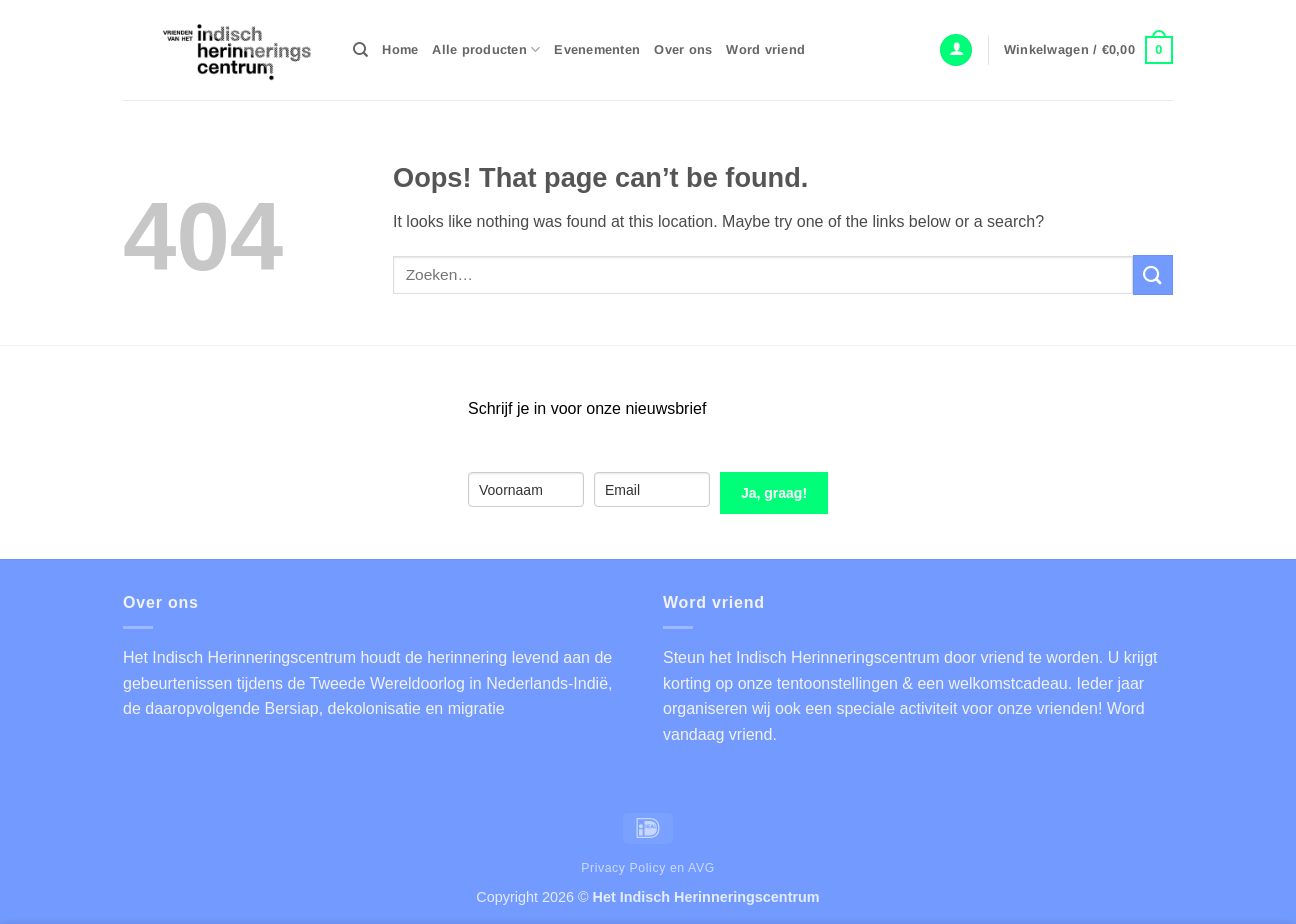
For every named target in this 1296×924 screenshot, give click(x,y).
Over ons (683, 49)
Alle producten (486, 49)
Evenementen (597, 49)
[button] (956, 50)
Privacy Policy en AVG (648, 868)
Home (400, 49)
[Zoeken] (360, 50)
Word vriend (765, 49)
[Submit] (1153, 274)
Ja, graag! (774, 493)
